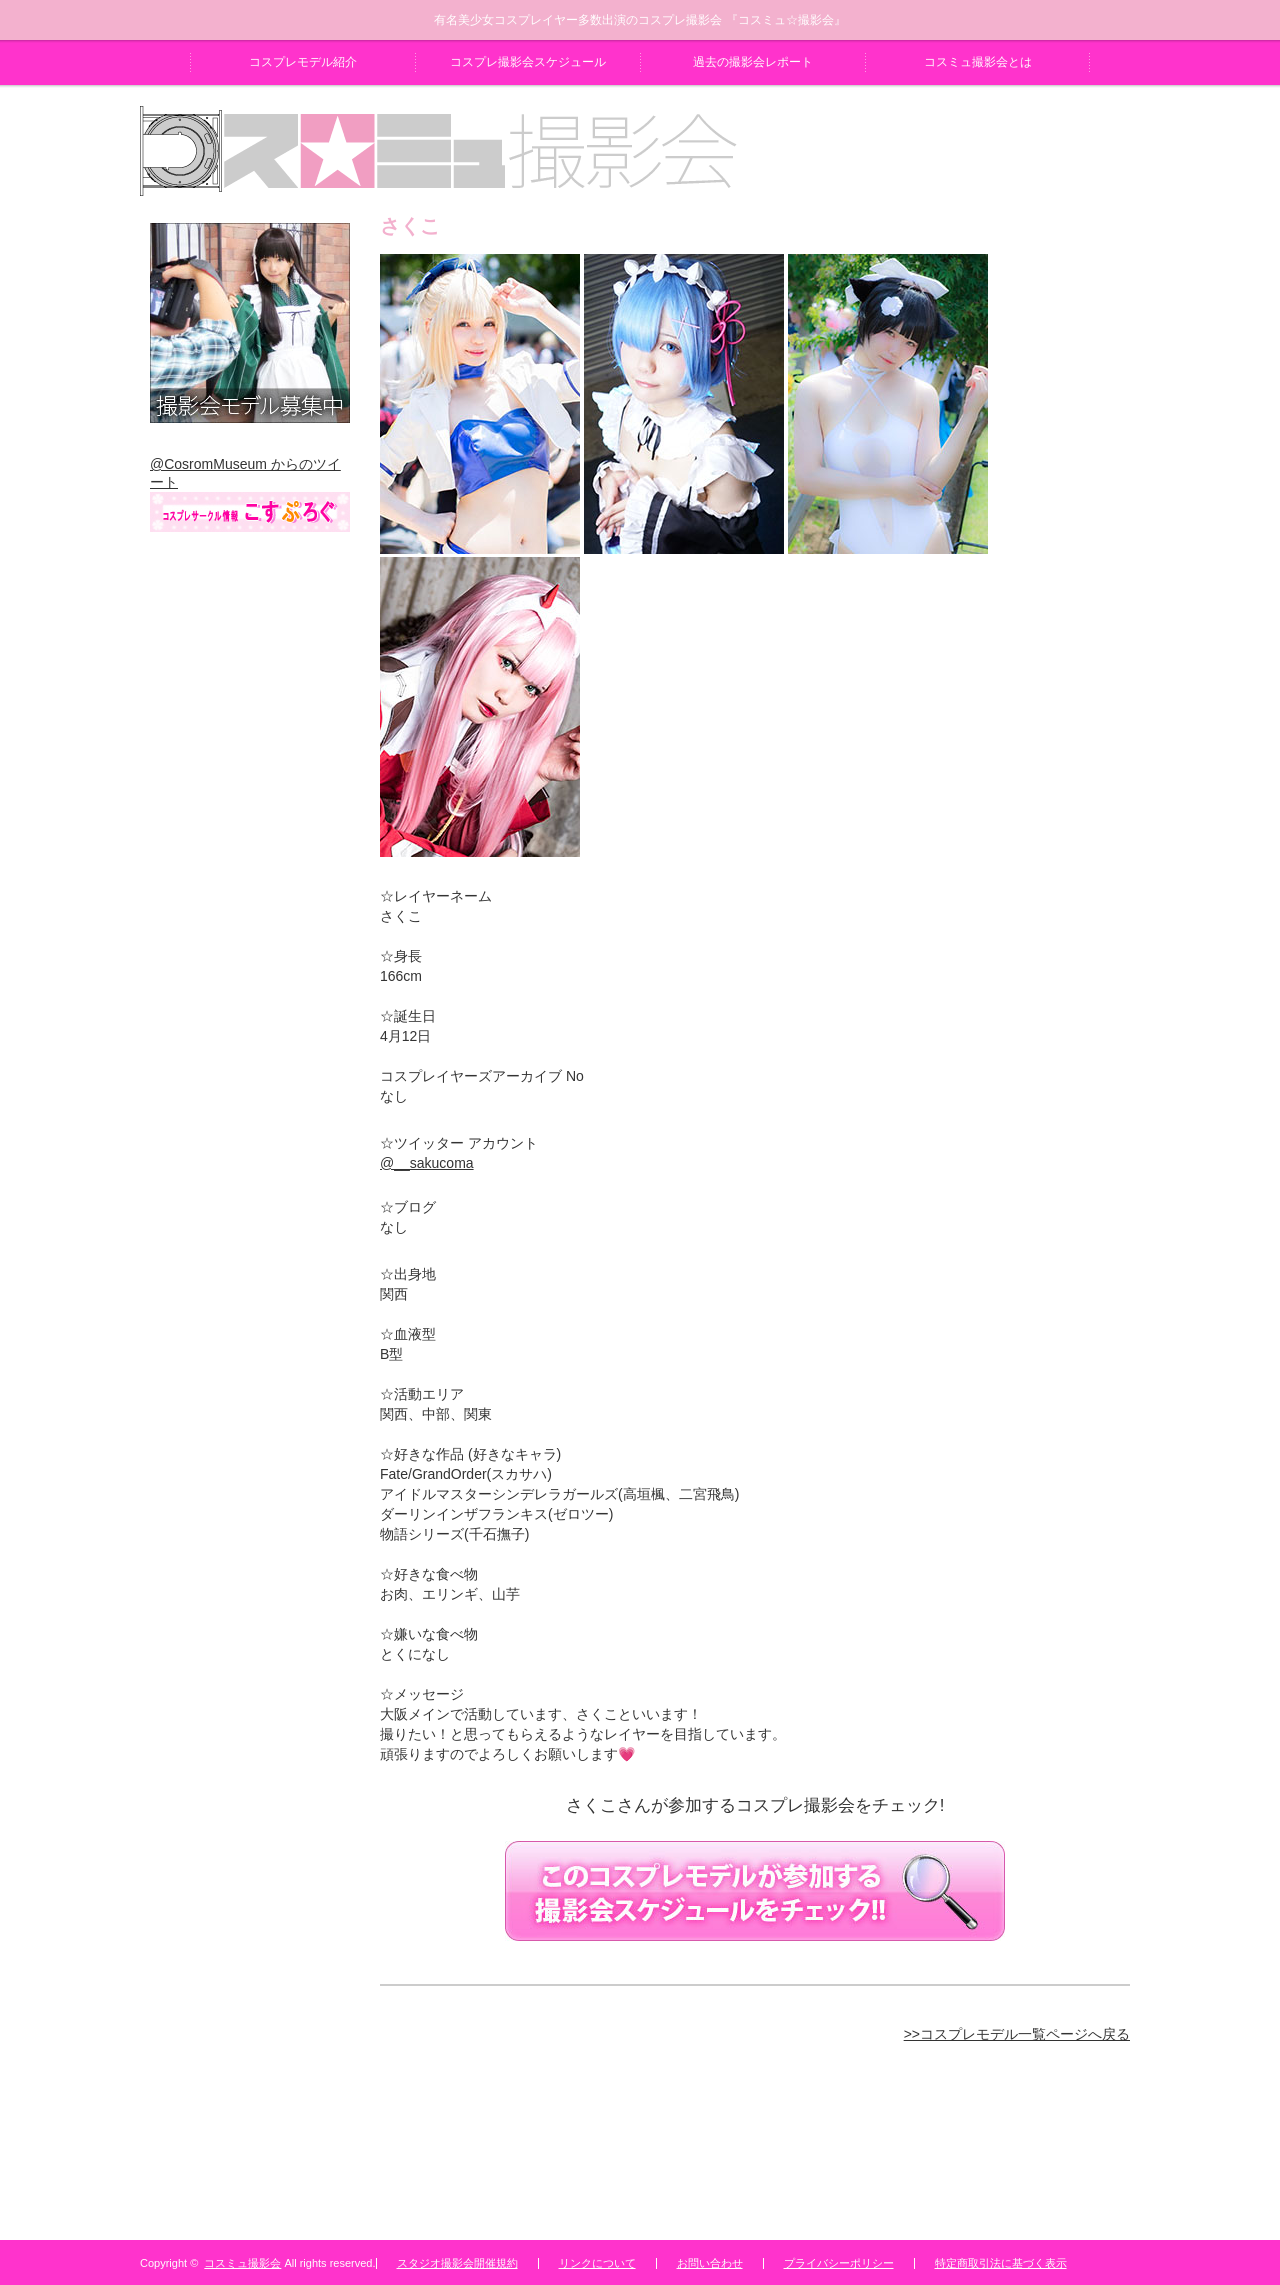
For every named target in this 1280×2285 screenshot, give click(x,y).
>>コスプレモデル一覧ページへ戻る (1017, 2034)
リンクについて (597, 2263)
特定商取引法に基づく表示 (1001, 2263)
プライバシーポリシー (839, 2263)
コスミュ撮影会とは (978, 62)
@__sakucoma (427, 1163)
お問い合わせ (710, 2263)
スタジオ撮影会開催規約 (457, 2263)
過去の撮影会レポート (753, 62)
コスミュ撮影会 (242, 2263)
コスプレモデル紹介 (303, 62)
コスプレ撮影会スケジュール (528, 62)
